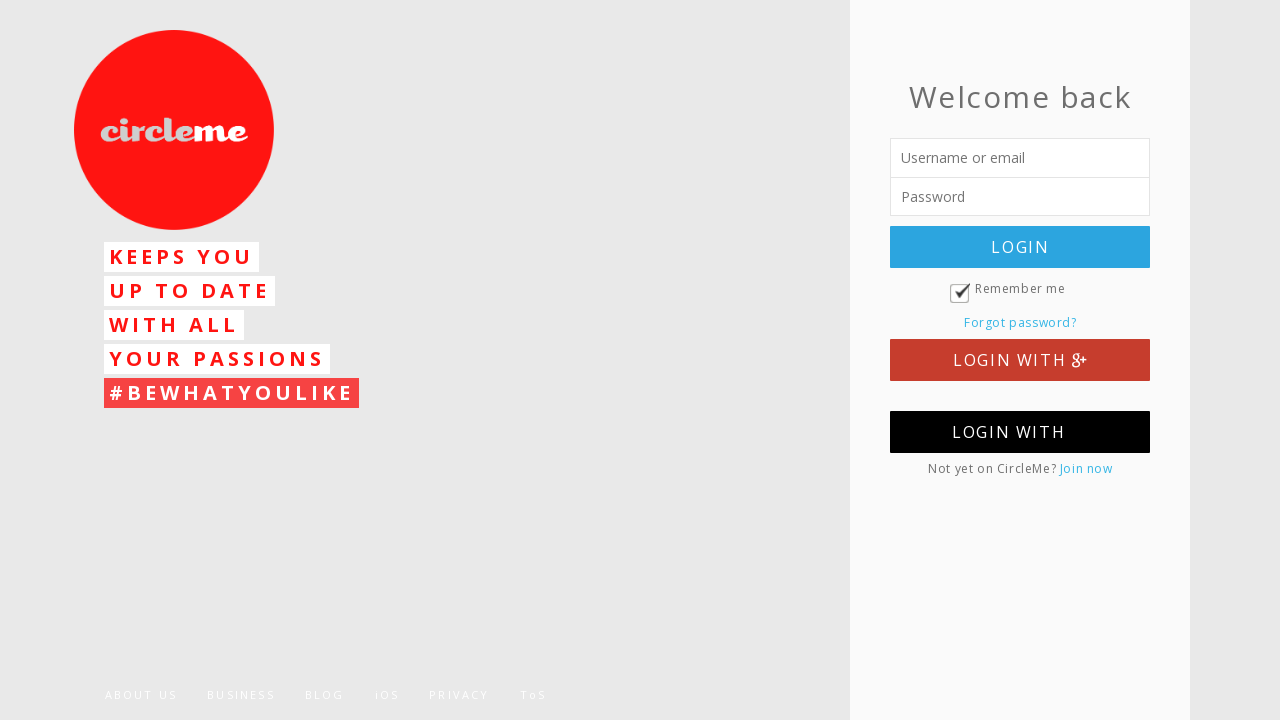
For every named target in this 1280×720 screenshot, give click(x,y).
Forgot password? (1020, 322)
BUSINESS (241, 694)
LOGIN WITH (1020, 360)
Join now (1086, 468)
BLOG (325, 694)
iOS (387, 694)
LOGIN (1020, 247)
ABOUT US (141, 694)
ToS (533, 694)
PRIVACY (459, 694)
